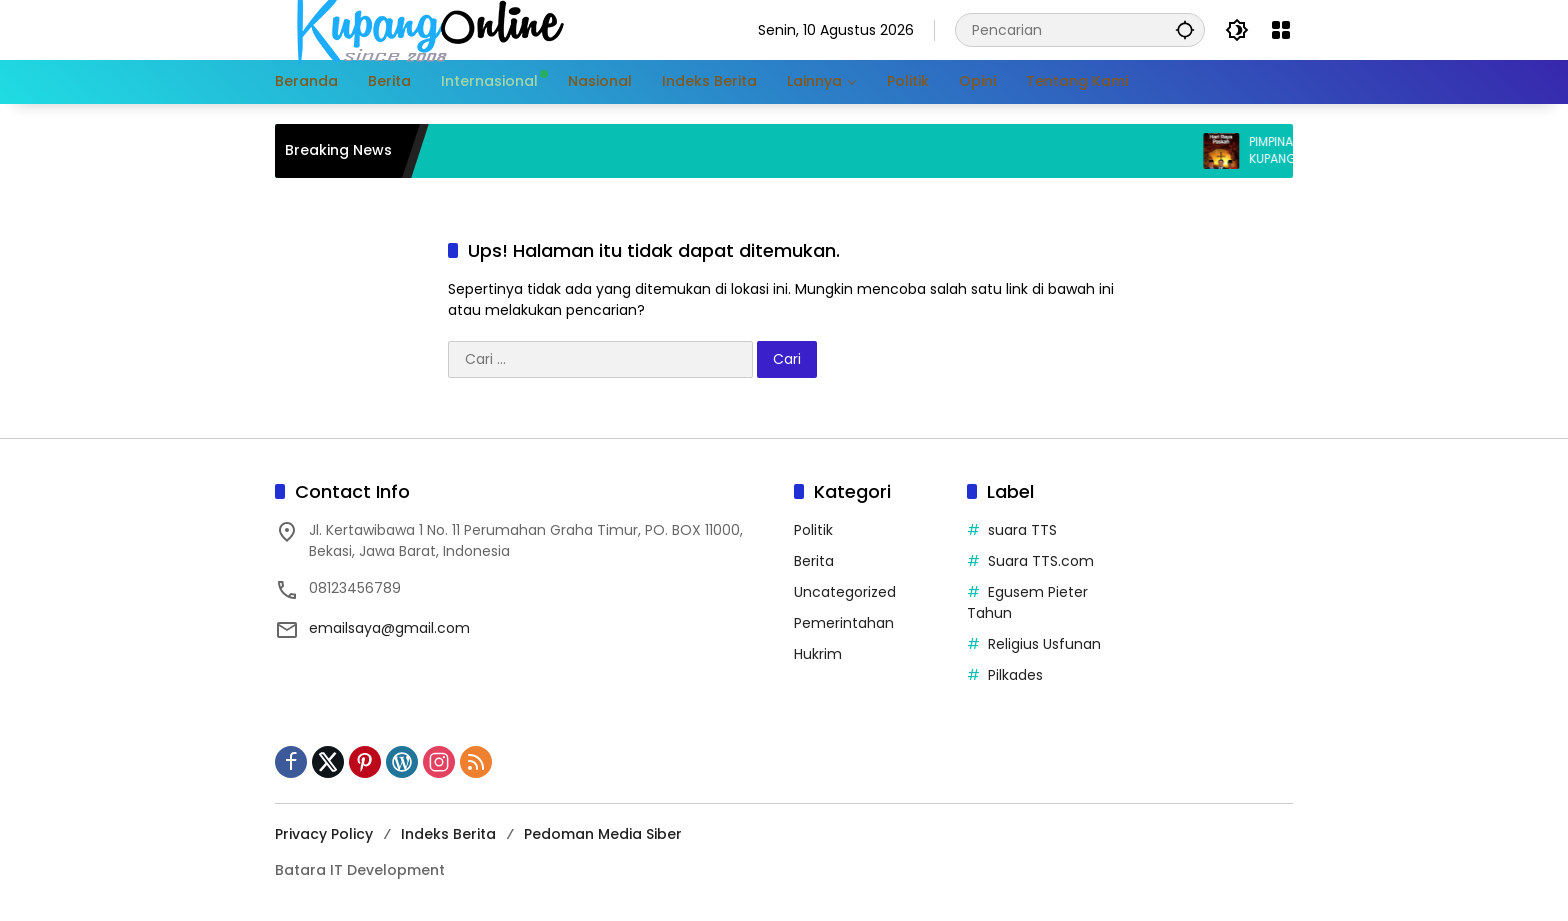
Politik (813, 530)
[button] (1185, 29)
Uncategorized (845, 592)
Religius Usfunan (1044, 644)
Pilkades (1015, 675)
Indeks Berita (448, 834)
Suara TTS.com (1041, 561)
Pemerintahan (844, 623)
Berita (814, 561)
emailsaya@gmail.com (389, 628)
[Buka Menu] (1281, 30)
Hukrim (818, 654)
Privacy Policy (324, 834)
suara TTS (1022, 530)
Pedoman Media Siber (603, 834)
